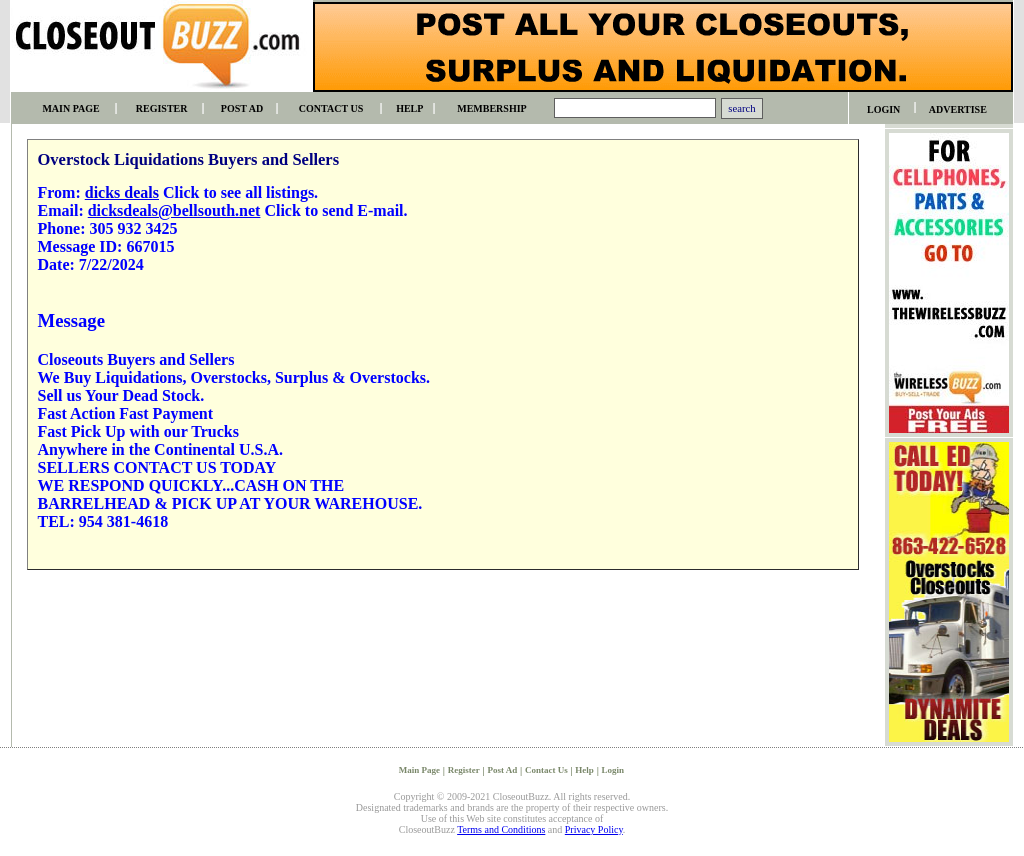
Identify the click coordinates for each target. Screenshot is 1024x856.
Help (584, 770)
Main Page (419, 770)
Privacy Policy (594, 829)
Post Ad (502, 770)
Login (613, 770)
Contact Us (546, 770)
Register (464, 770)
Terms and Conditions (501, 829)
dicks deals (122, 192)
